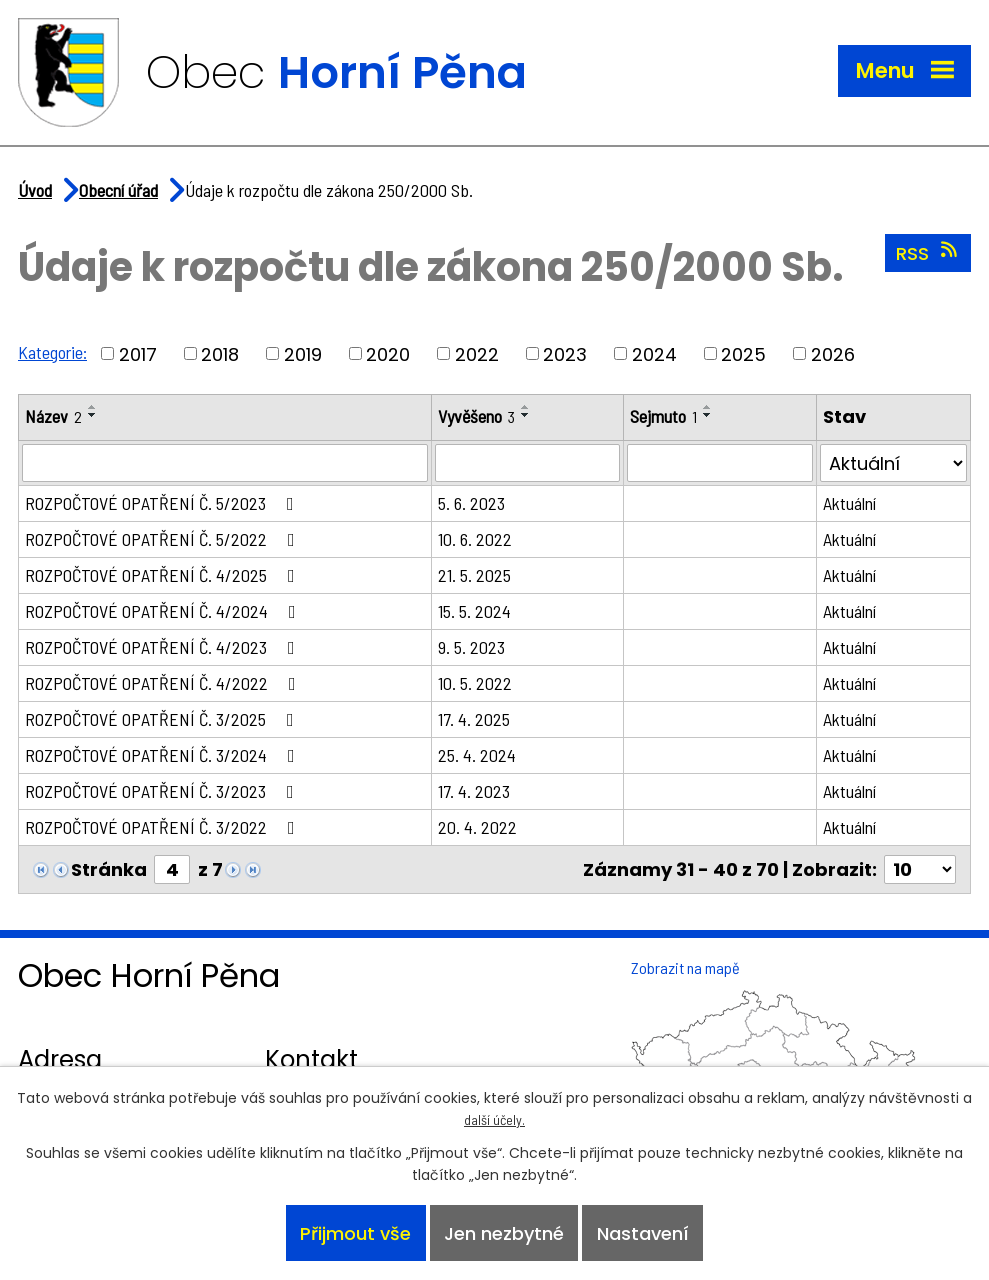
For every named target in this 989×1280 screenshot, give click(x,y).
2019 (303, 353)
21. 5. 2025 (474, 575)
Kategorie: (52, 352)
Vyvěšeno (476, 416)
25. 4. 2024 (477, 755)
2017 (138, 353)
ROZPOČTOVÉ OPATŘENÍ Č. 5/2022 (164, 539)
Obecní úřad (118, 190)
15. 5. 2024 (474, 611)
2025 (743, 353)
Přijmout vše (355, 1233)
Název (53, 416)
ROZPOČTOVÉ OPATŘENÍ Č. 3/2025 (163, 719)
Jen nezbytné (504, 1233)
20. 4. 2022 (477, 827)
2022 (477, 353)
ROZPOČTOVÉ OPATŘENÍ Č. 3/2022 (164, 827)
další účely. (494, 1119)
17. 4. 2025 (474, 719)
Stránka (109, 869)
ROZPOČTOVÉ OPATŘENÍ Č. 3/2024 (164, 755)
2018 (220, 353)
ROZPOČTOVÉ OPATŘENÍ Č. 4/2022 (164, 683)
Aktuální (849, 503)
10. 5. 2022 (475, 683)
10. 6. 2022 (475, 539)
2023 (565, 353)
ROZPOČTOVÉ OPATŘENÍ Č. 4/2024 (164, 611)
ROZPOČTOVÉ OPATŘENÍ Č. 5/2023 (163, 503)
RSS (928, 253)
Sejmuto (663, 416)
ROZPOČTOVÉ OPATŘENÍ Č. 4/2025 (164, 575)
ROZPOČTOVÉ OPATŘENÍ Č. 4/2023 (164, 647)
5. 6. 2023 (471, 503)
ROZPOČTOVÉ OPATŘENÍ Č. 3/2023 (163, 791)
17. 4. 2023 (474, 791)
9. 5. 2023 (471, 647)
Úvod (35, 190)
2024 (654, 353)
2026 (833, 353)
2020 (388, 353)
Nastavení (643, 1233)
